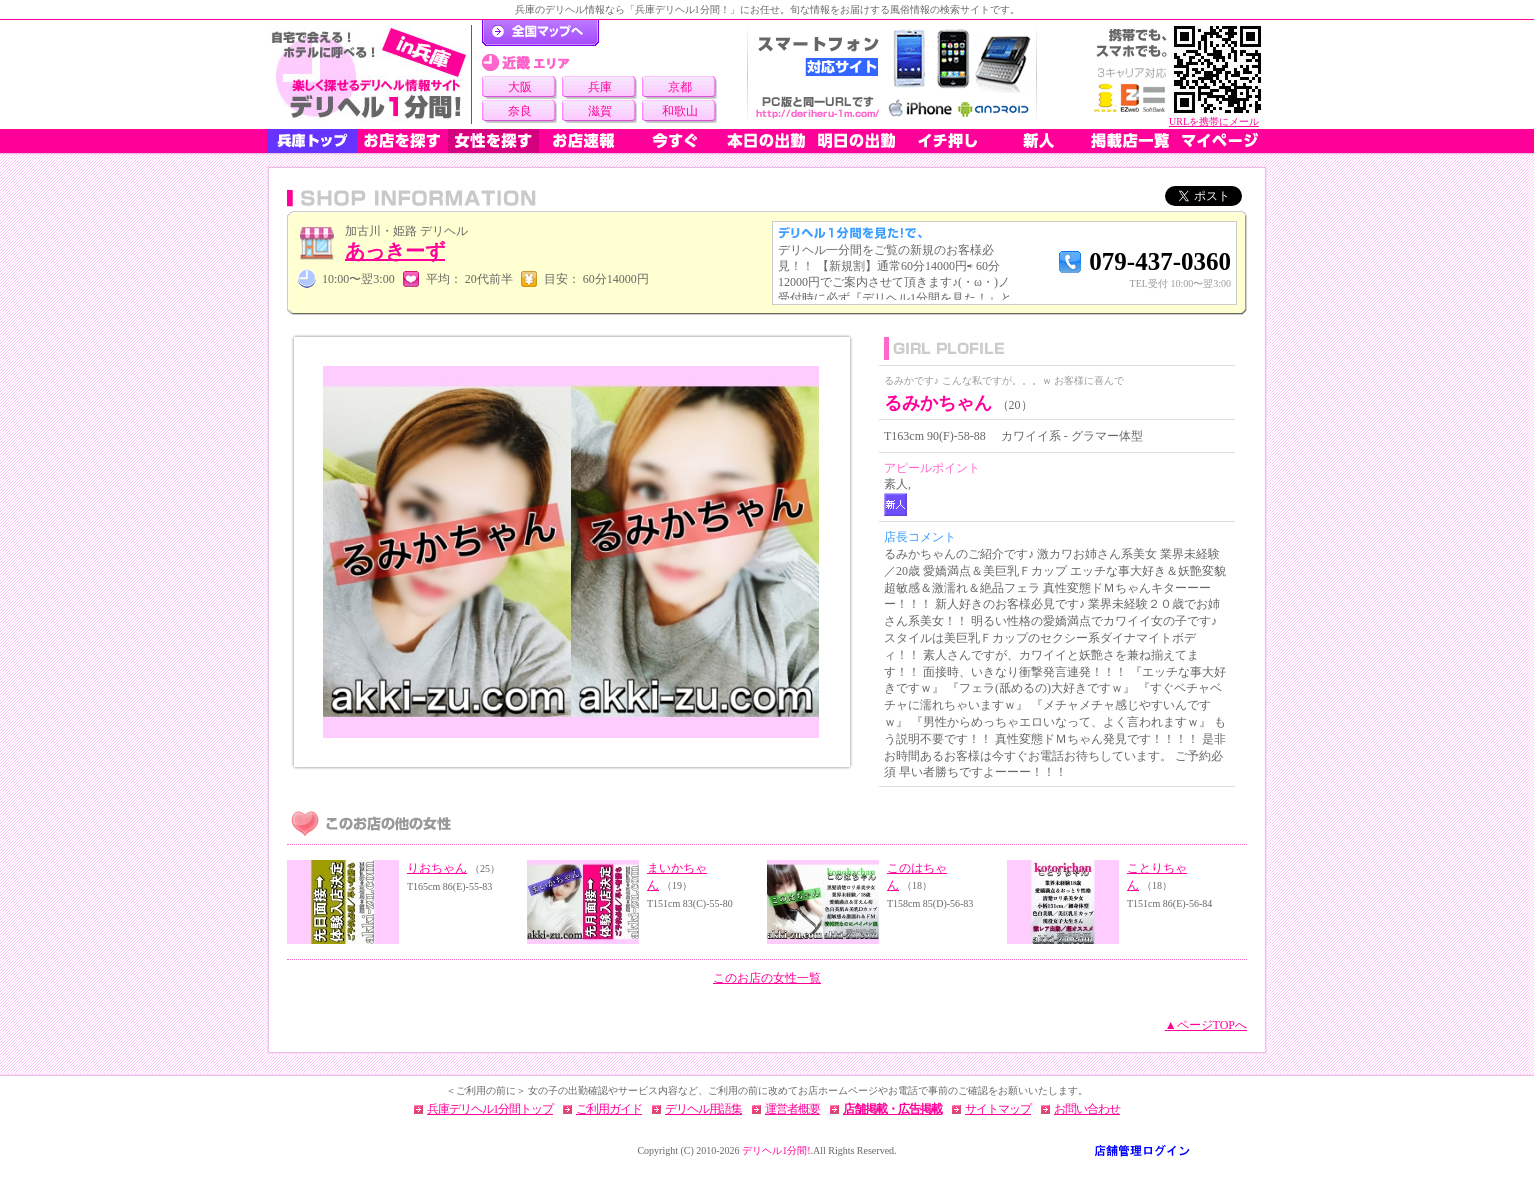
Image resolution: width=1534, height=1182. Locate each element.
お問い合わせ (1087, 1109)
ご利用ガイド (609, 1109)
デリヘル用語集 (703, 1109)
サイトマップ (998, 1109)
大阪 (520, 87)
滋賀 (600, 111)
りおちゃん (437, 868)
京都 (680, 87)
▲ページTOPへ (1206, 1025)
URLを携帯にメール (1214, 121)
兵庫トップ (312, 141)
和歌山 (680, 111)
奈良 (520, 111)
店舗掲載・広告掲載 (892, 1109)
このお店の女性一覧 (767, 978)
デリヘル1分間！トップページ (540, 33)
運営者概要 (792, 1109)
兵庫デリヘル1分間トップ (490, 1109)
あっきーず (395, 251)
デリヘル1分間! (776, 1150)
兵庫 (600, 87)
